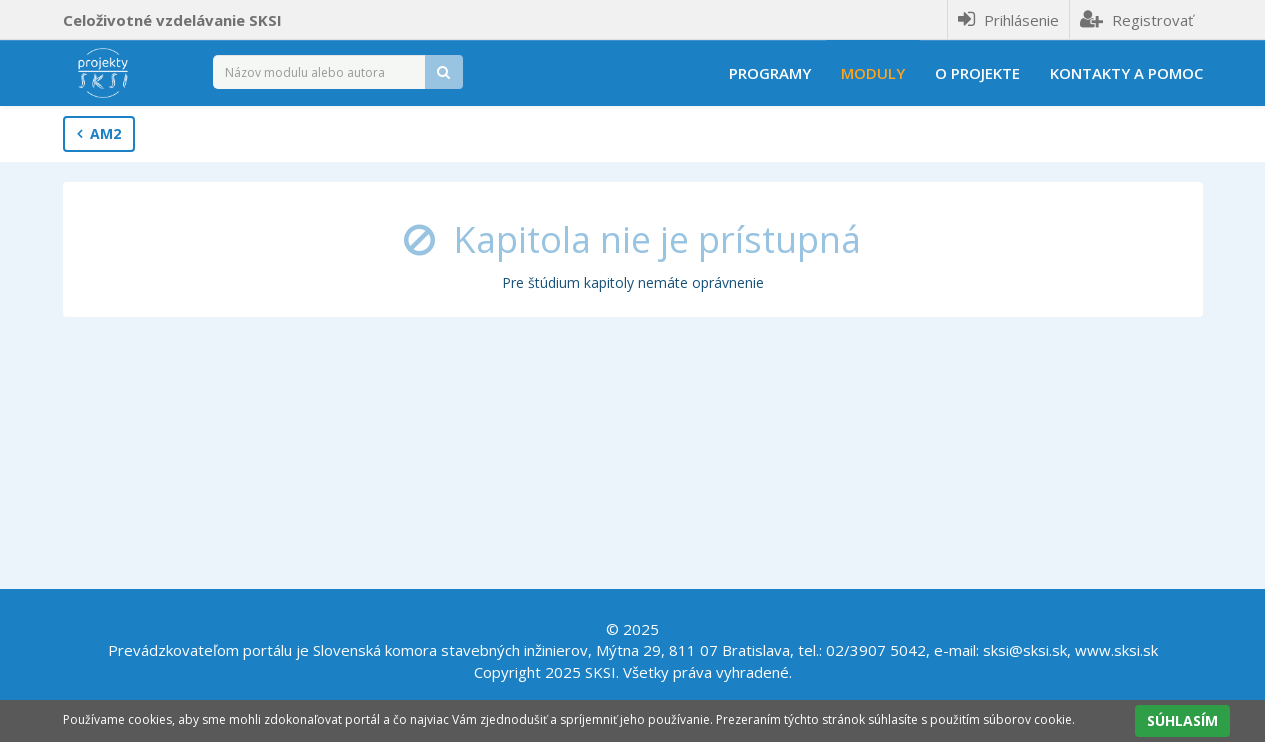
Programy (770, 73)
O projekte (977, 73)
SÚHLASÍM (1182, 720)
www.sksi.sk (1116, 650)
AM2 (99, 133)
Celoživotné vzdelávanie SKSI (172, 20)
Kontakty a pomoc (1126, 73)
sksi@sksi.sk (1025, 650)
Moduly (873, 73)
